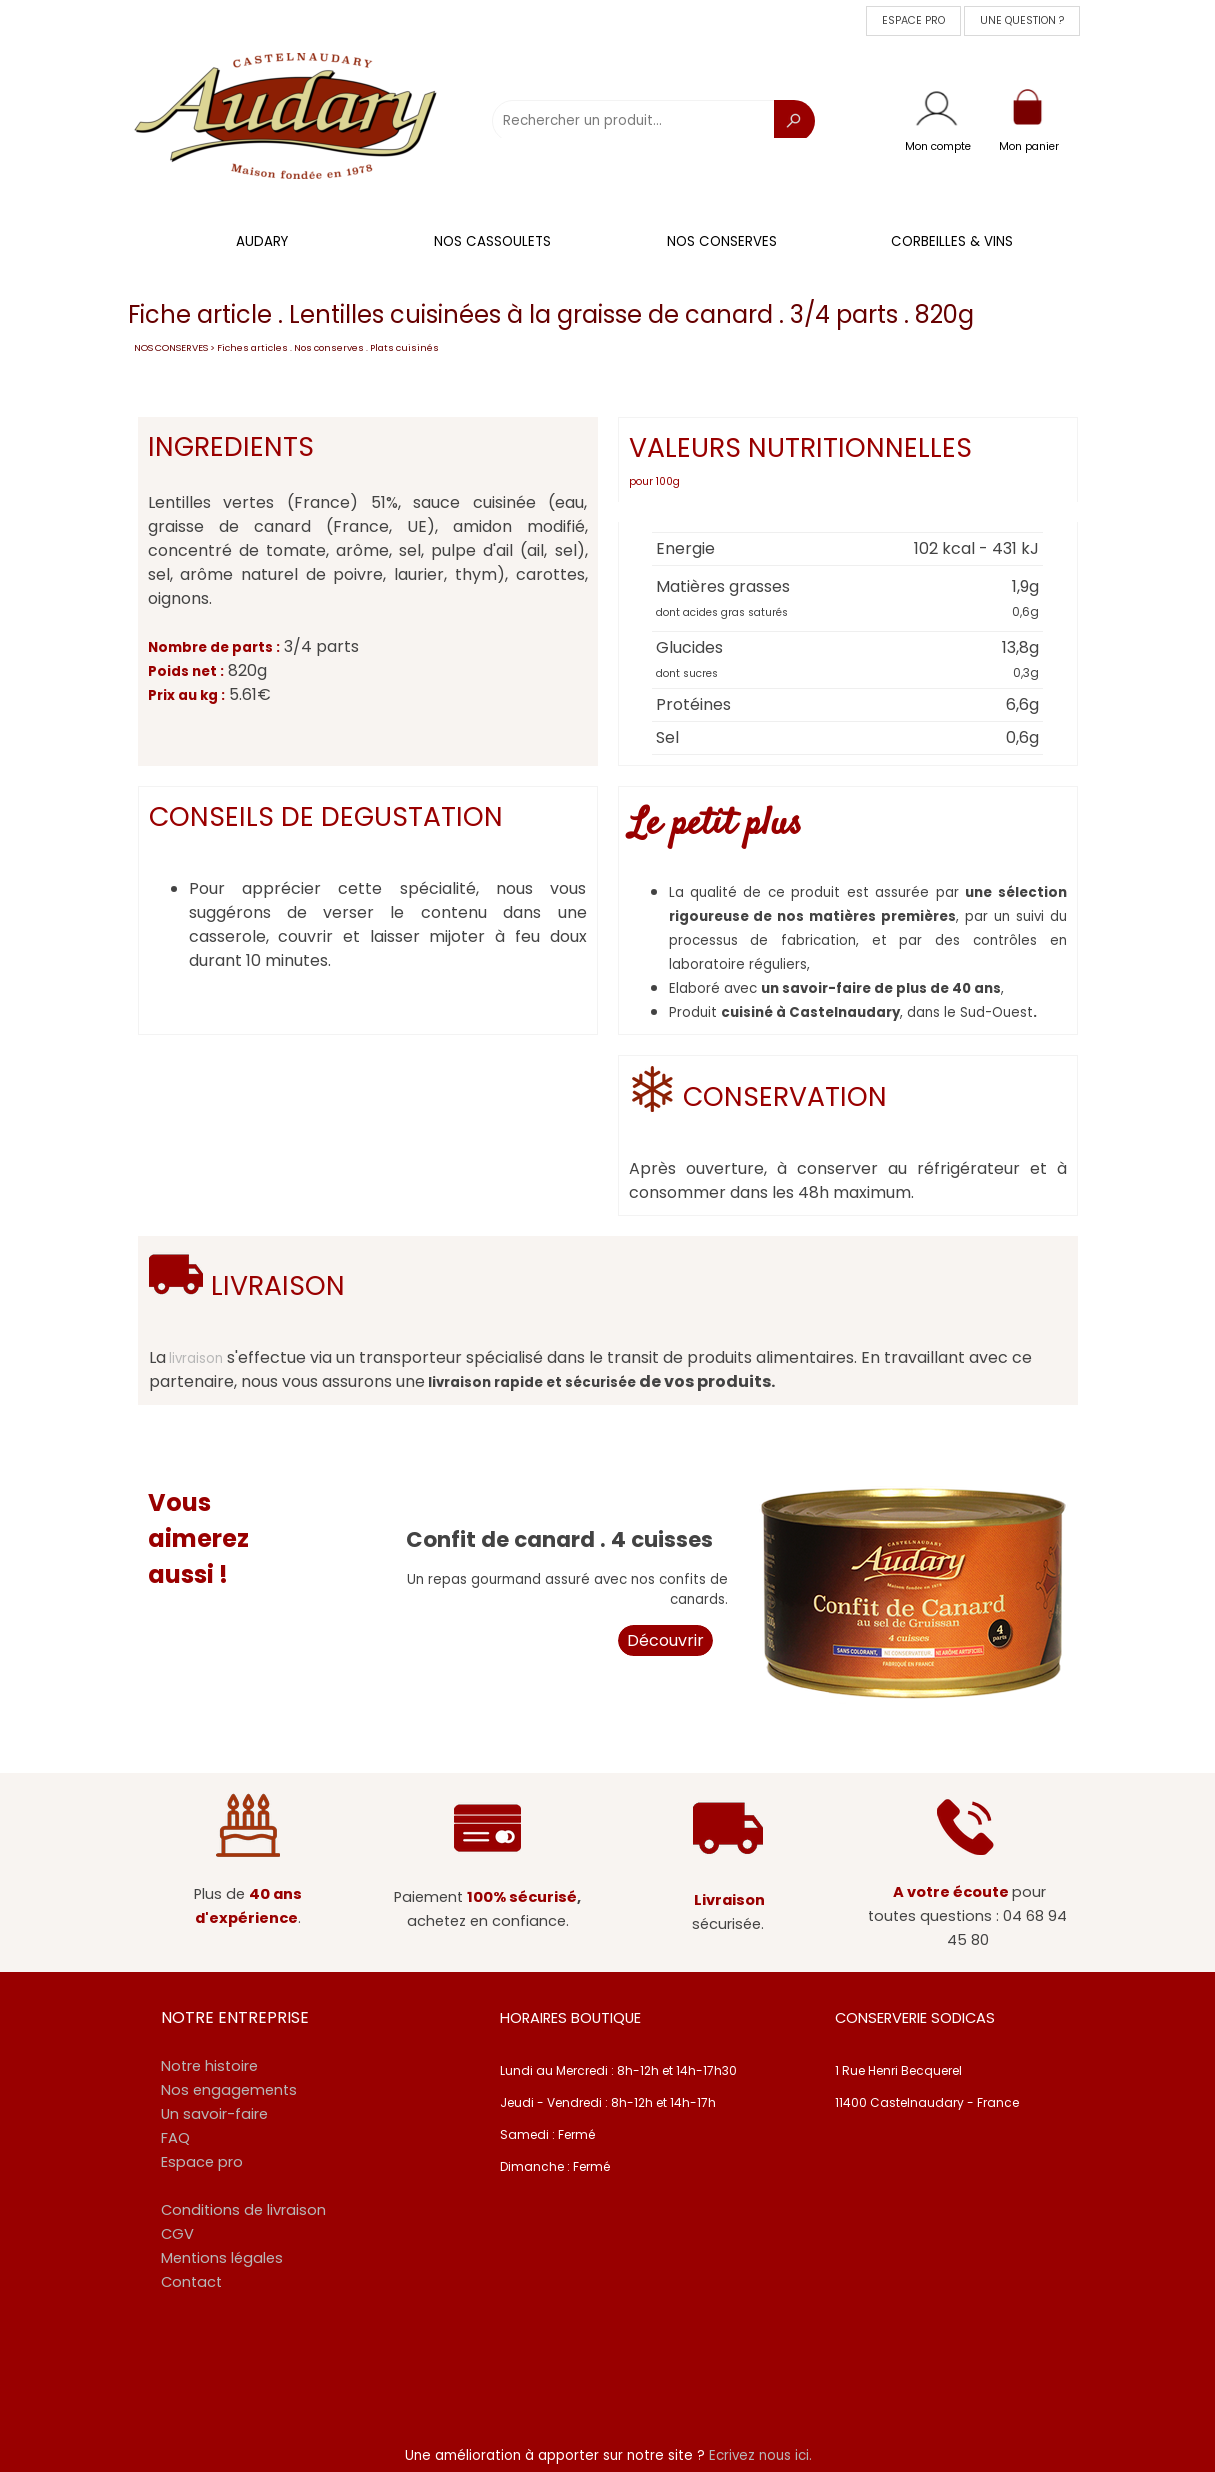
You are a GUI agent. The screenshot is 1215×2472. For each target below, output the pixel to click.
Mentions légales (222, 2258)
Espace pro (202, 2162)
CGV (177, 2234)
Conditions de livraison (243, 2210)
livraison (196, 1358)
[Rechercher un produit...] (633, 121)
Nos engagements (229, 2090)
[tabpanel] (938, 145)
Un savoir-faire (214, 2114)
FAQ (175, 2138)
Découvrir (665, 1640)
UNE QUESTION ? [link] (1022, 20)
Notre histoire (209, 2066)
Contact (191, 2282)
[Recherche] (794, 121)
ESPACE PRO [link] (913, 20)
